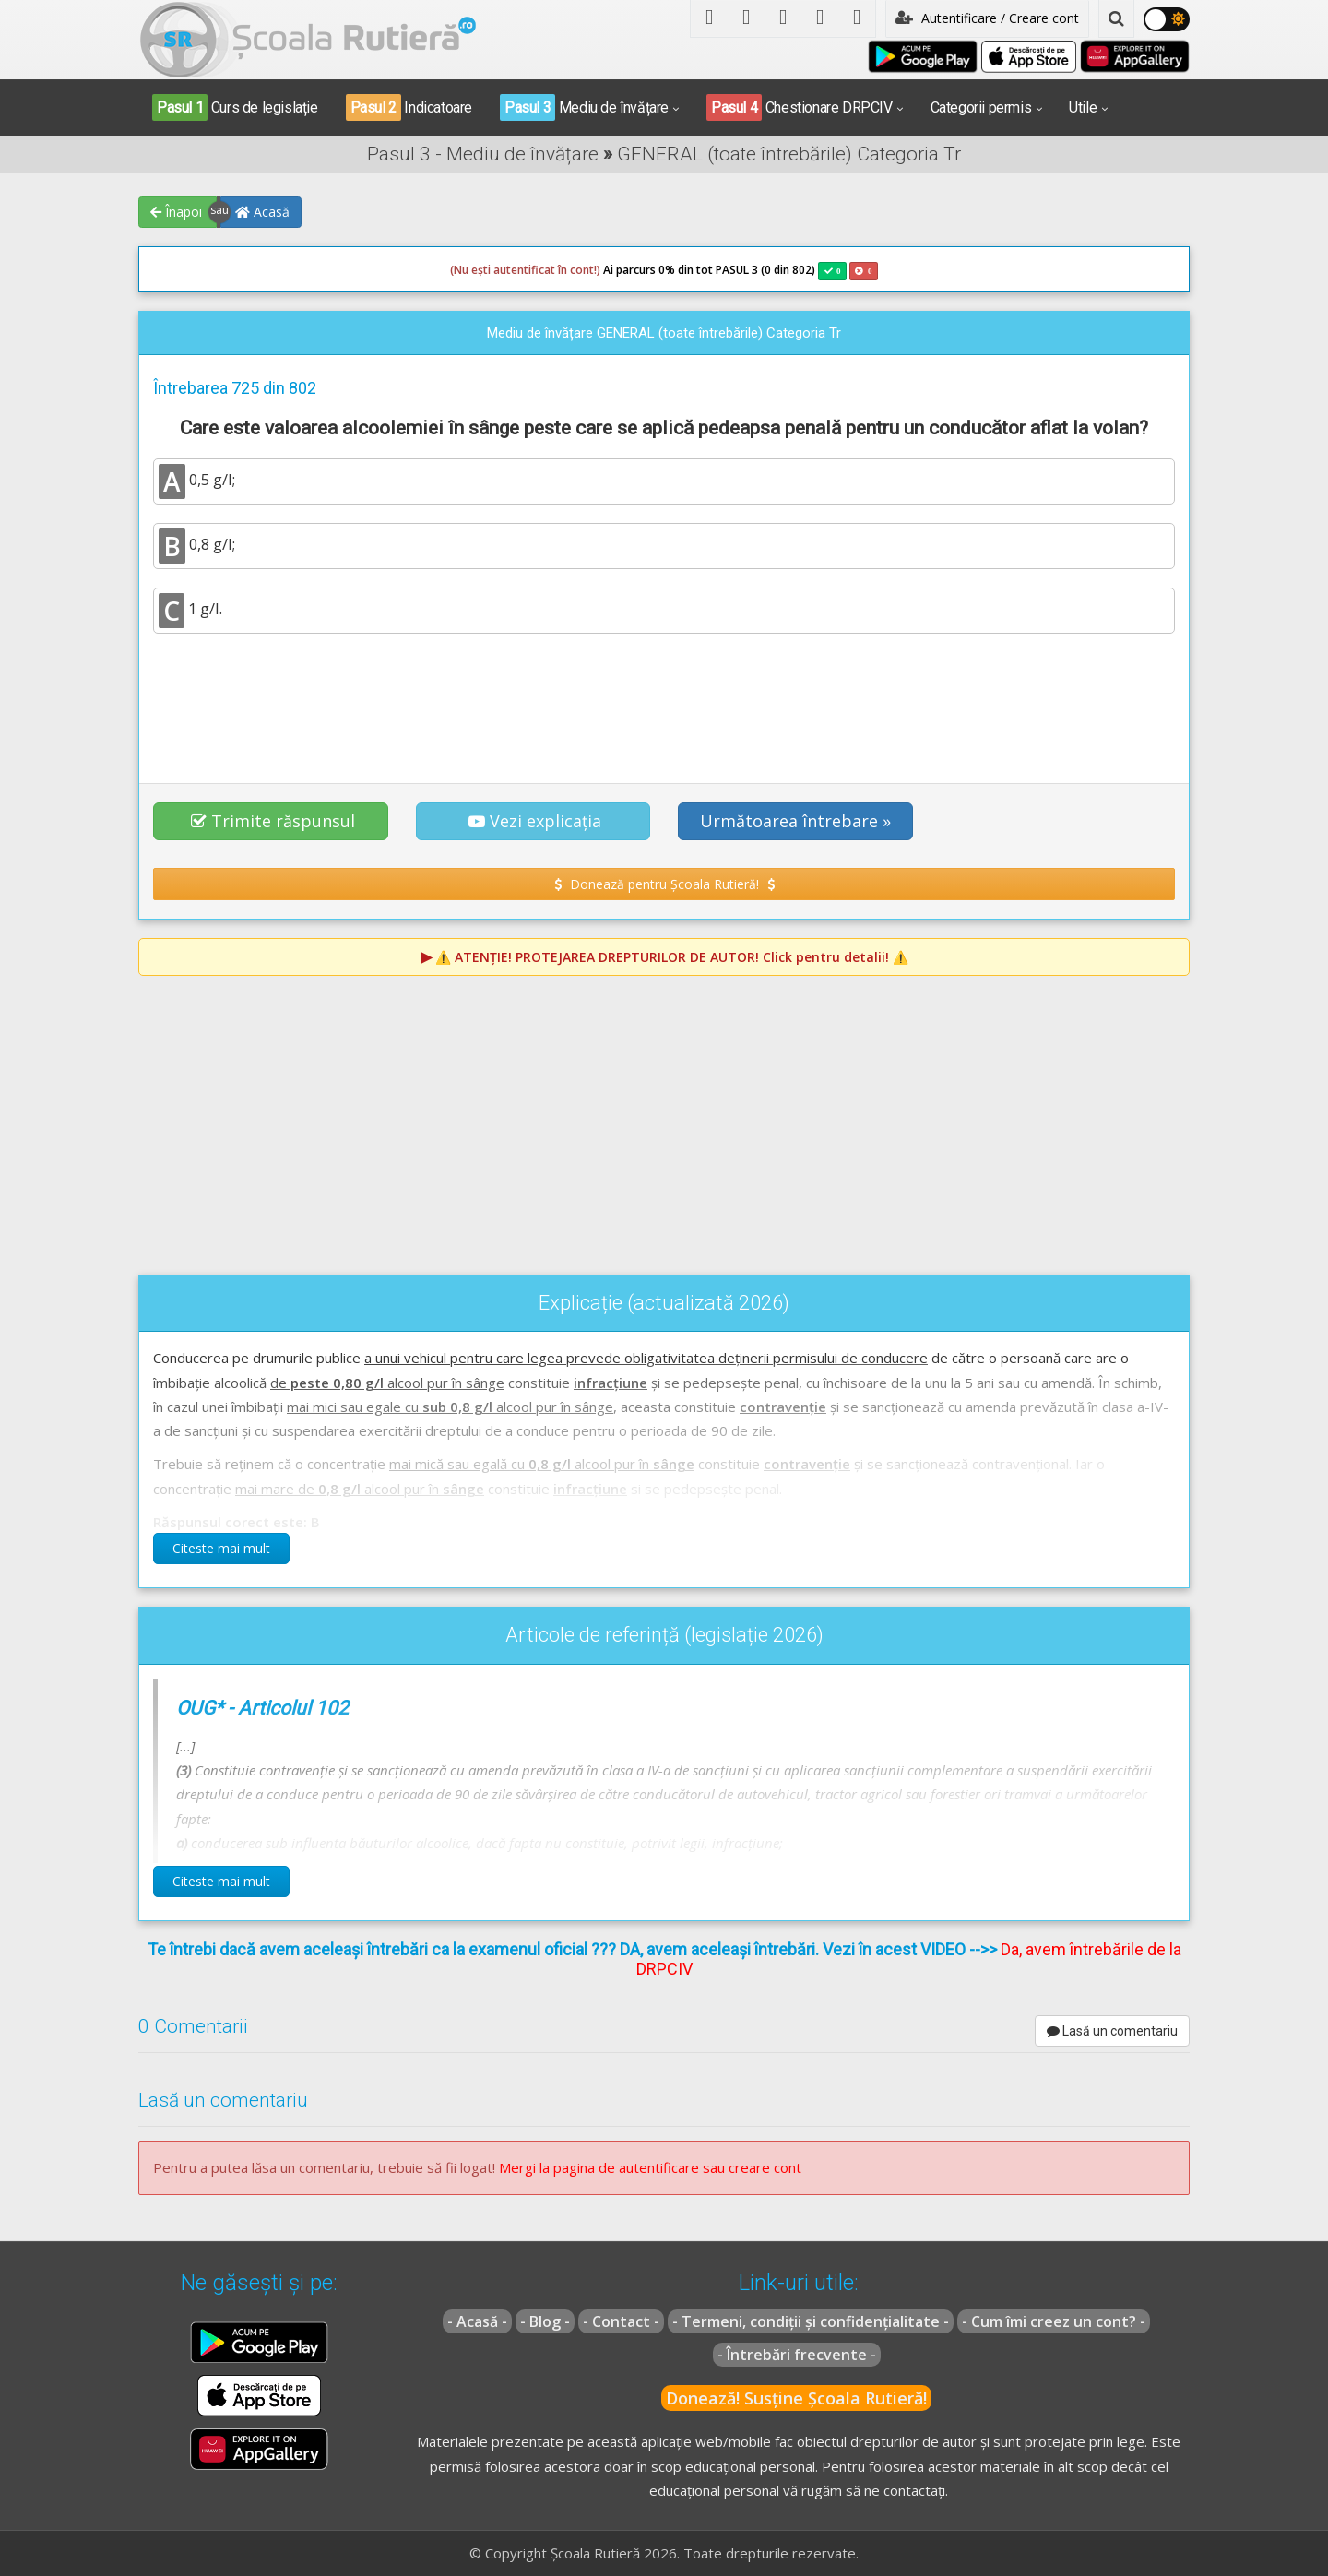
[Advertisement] (664, 698)
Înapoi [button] (176, 211)
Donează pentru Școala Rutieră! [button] (664, 884)
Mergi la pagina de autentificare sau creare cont (650, 2167)
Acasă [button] (262, 211)
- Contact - (621, 2321)
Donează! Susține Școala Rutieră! (796, 2398)
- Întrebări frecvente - (796, 2355)
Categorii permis (981, 107)
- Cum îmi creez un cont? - (1053, 2321)
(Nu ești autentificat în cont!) (525, 270)
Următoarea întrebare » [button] (795, 821)
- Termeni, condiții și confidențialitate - (810, 2321)
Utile (1083, 107)
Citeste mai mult (221, 1548)
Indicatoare (409, 107)
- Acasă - (477, 2321)
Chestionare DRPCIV (799, 107)
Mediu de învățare (584, 107)
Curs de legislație (235, 107)
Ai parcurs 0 (557, 270)
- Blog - (545, 2321)
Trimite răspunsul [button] (273, 821)
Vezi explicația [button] (534, 821)
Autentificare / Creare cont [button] (987, 18)
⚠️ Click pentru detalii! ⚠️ (671, 957)
